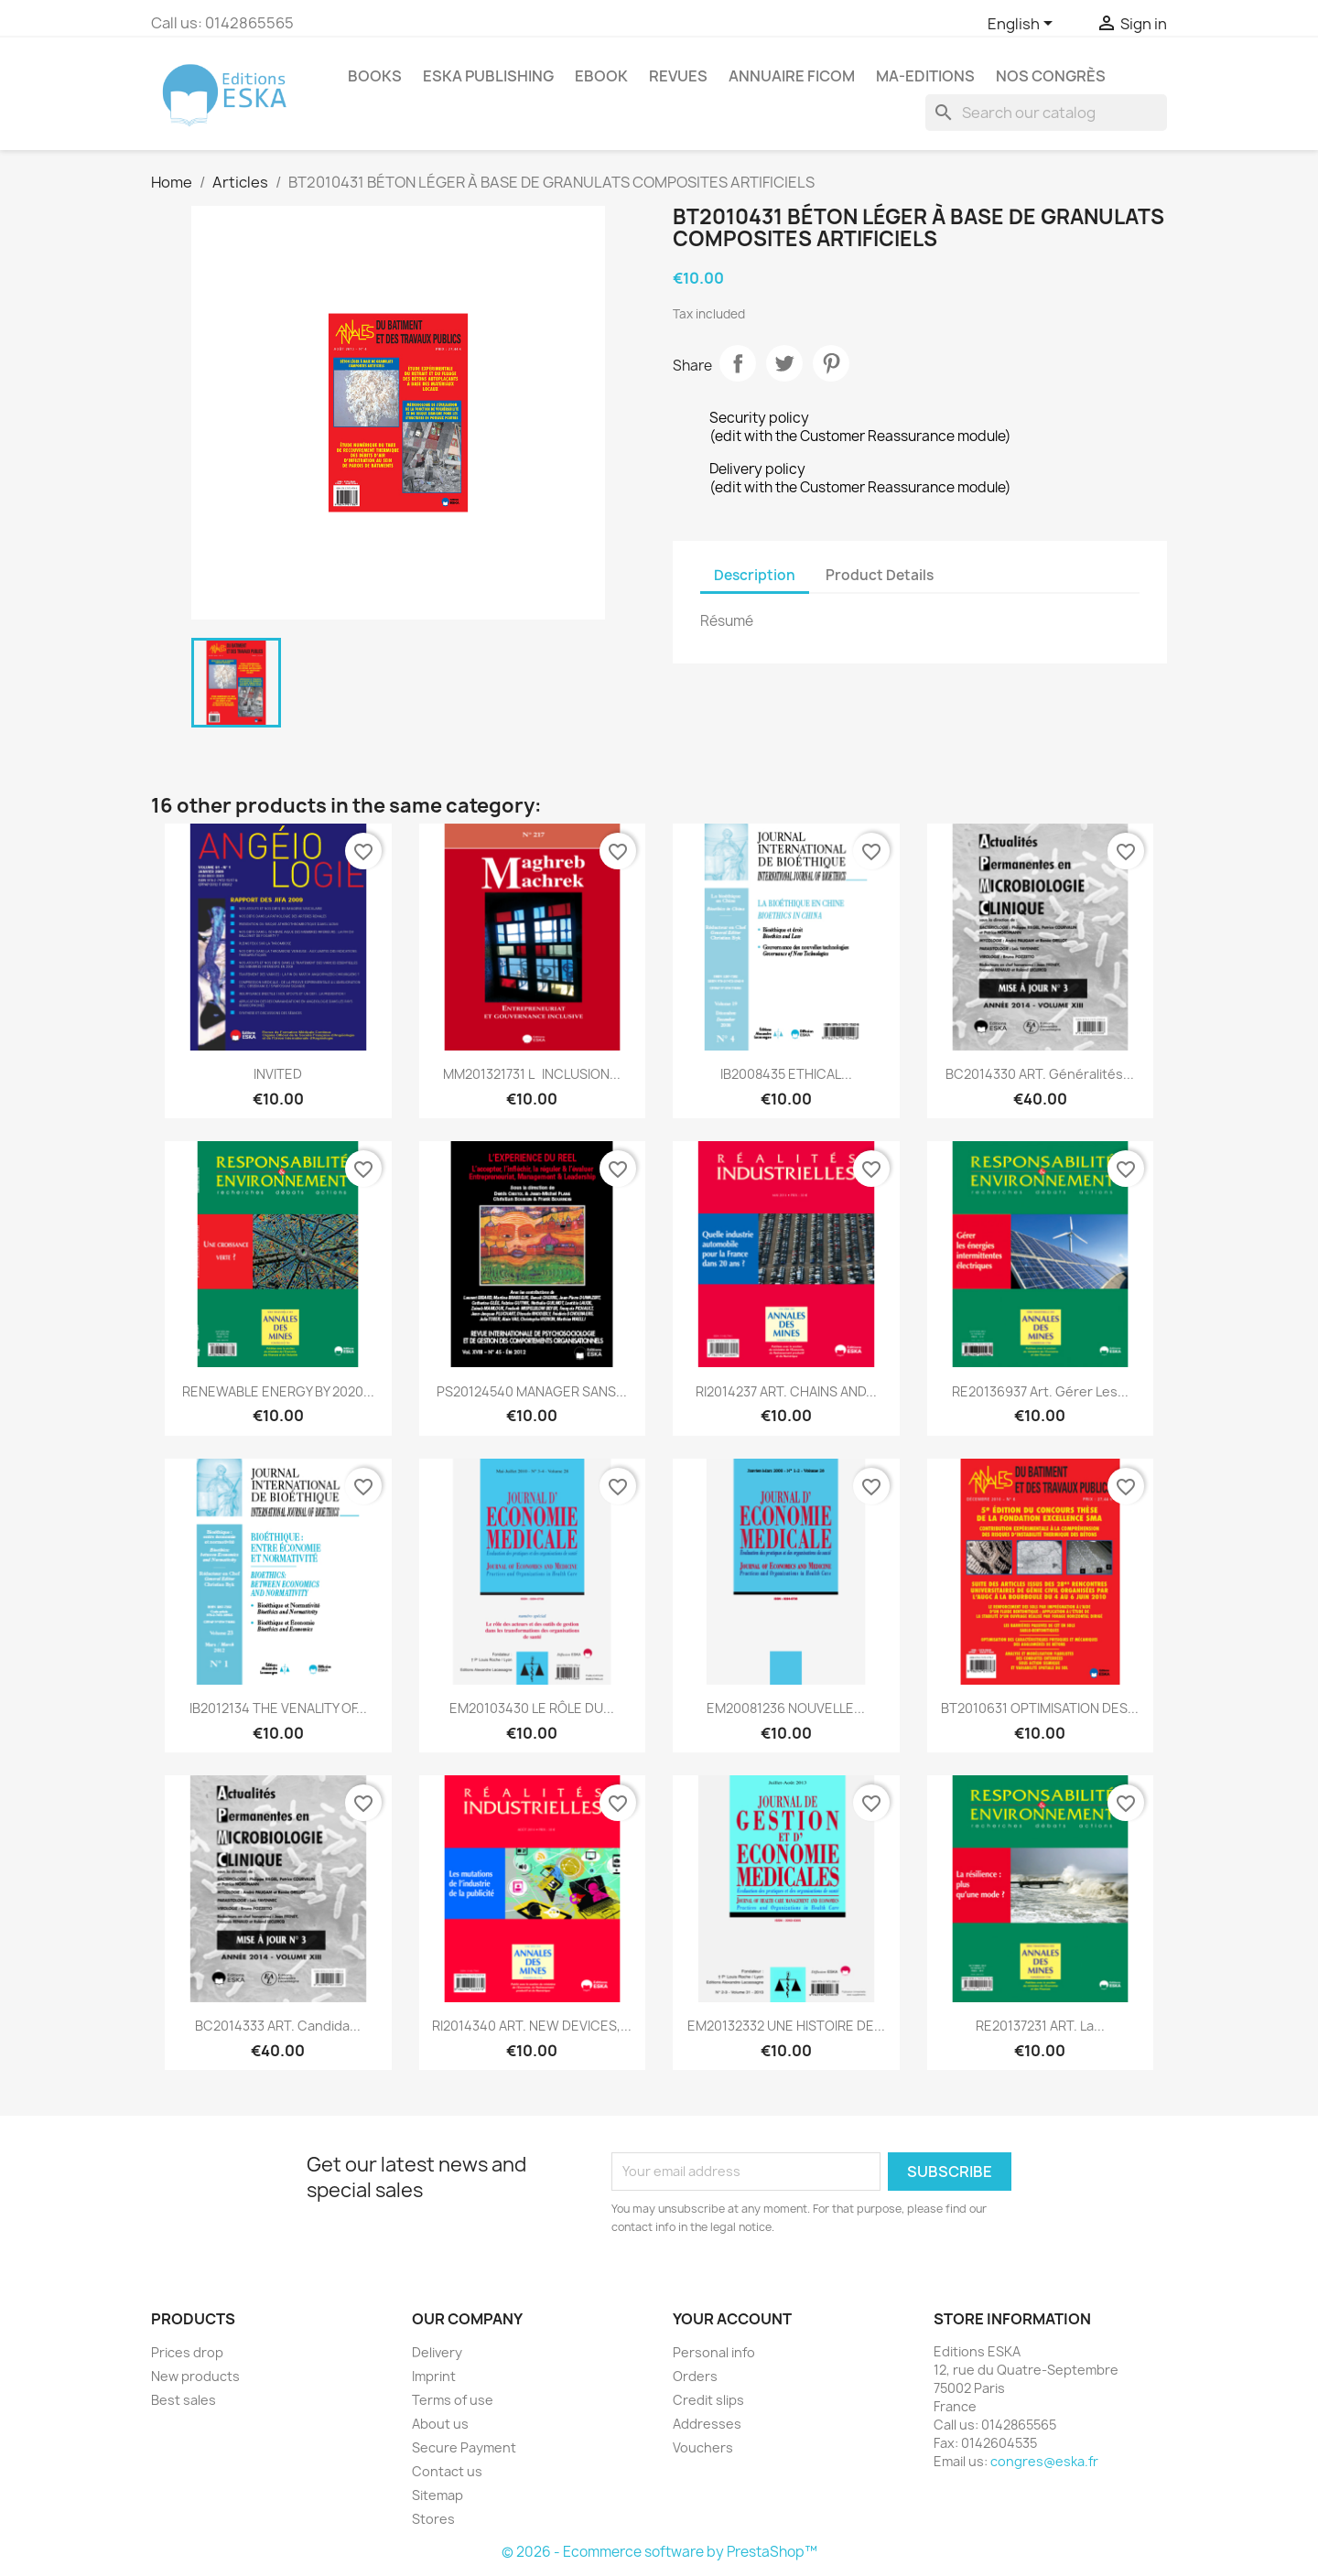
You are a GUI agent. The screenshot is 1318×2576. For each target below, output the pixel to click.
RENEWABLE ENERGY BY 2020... (278, 1391)
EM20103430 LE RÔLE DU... (531, 1708)
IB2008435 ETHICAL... (786, 1074)
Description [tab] (754, 575)
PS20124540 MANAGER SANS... (532, 1391)
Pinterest (831, 363)
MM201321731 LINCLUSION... (532, 1074)
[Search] (1046, 112)
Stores (433, 2518)
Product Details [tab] (880, 575)
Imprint (434, 2376)
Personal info (714, 2352)
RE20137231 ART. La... (1040, 2025)
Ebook (601, 76)
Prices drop (187, 2352)
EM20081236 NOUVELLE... (786, 1708)
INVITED (278, 1074)
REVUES (678, 76)
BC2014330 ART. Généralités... (1039, 1074)
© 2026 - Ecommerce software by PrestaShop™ (659, 2551)
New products (195, 2376)
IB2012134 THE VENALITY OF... (278, 1708)
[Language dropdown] (1023, 25)
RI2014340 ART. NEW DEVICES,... (532, 2025)
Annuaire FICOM (792, 76)
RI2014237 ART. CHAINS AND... (786, 1391)
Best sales (183, 2400)
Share (737, 363)
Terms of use (452, 2400)
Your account (732, 2319)
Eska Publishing (488, 76)
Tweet (784, 363)
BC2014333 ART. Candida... (278, 2025)
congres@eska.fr (1044, 2461)
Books (375, 76)
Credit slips (708, 2400)
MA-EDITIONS (925, 76)
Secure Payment (464, 2447)
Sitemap (437, 2495)
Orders (695, 2376)
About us (440, 2423)
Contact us (447, 2471)
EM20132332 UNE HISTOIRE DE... (786, 2025)
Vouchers (703, 2447)
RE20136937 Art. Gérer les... (1040, 1391)
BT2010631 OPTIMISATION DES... (1040, 1708)
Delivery (437, 2352)
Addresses (707, 2423)
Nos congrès (1051, 76)
